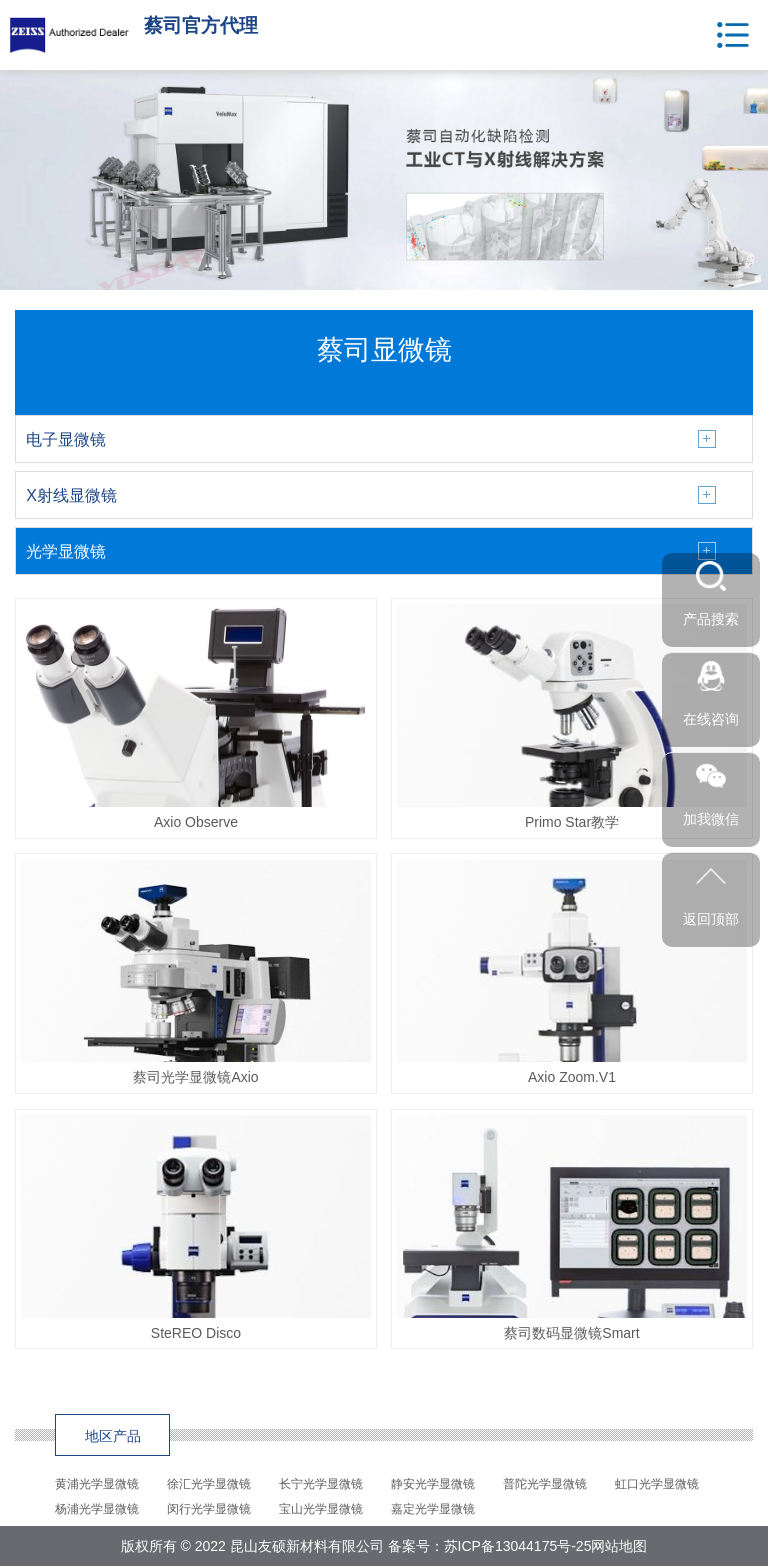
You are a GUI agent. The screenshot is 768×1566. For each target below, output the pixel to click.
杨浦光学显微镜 (97, 1509)
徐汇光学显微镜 (209, 1484)
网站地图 (619, 1546)
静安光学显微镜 (433, 1484)
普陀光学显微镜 (545, 1484)
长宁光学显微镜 (321, 1484)
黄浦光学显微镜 (97, 1484)
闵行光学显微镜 (209, 1509)
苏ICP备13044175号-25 (518, 1546)
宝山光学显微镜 (321, 1509)
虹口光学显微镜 (657, 1484)
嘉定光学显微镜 (433, 1509)
